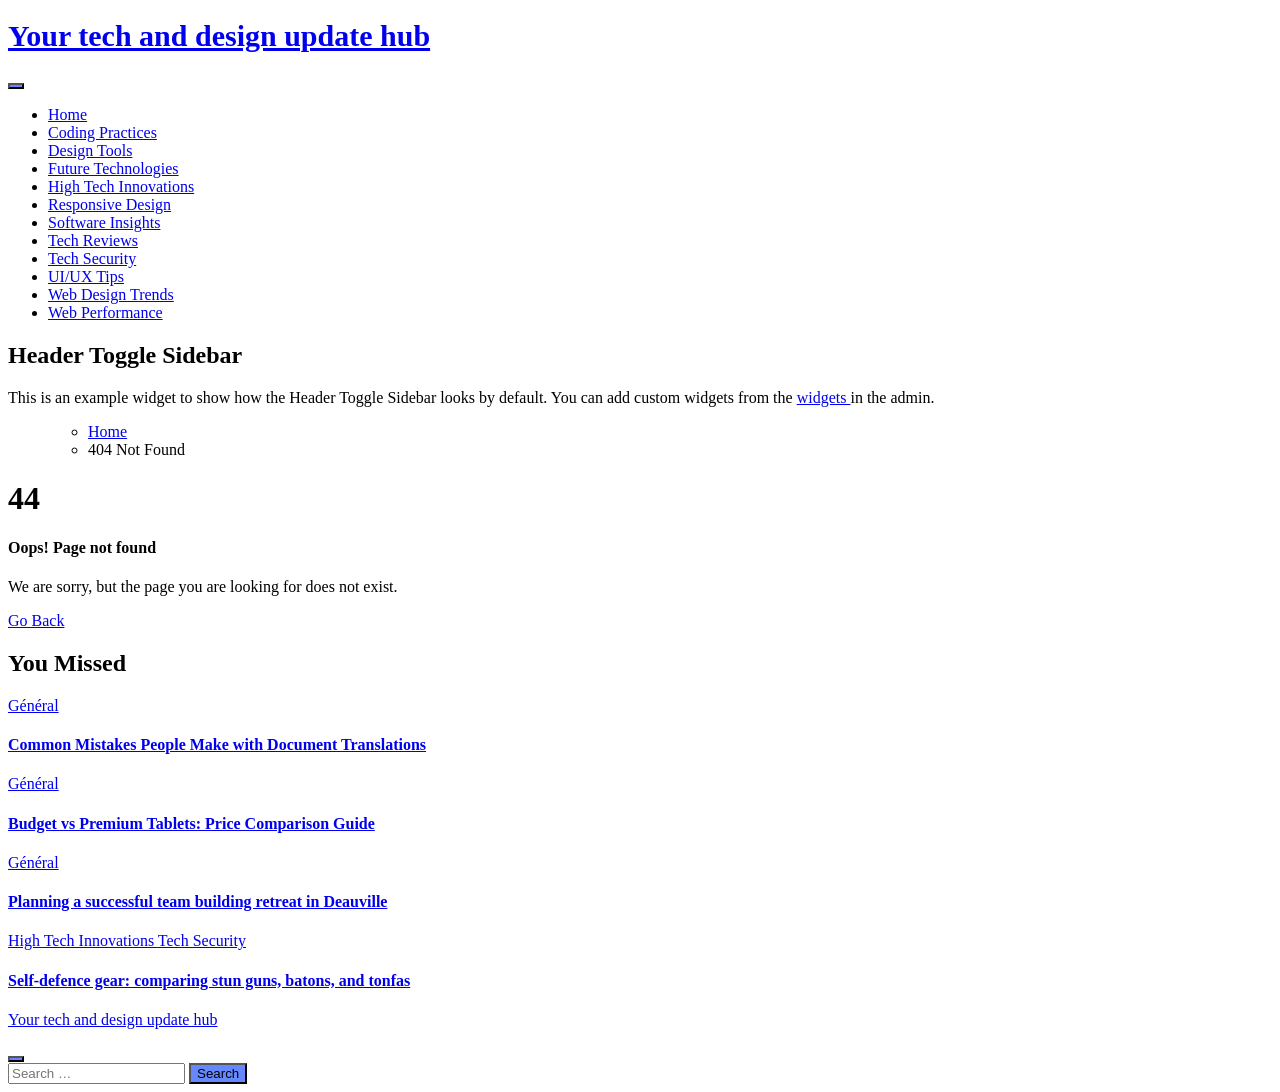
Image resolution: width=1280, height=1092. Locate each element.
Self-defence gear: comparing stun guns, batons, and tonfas (209, 980)
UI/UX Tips (86, 276)
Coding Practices (102, 132)
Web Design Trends (111, 294)
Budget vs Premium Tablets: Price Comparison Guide (191, 823)
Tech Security (92, 258)
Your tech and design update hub (219, 35)
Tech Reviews (93, 240)
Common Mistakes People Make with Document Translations (217, 744)
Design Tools (90, 150)
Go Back (36, 620)
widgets (824, 397)
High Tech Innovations (121, 186)
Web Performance (105, 312)
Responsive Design (109, 204)
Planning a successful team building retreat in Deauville (197, 901)
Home (67, 114)
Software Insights (104, 222)
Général (33, 705)
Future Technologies (113, 168)
